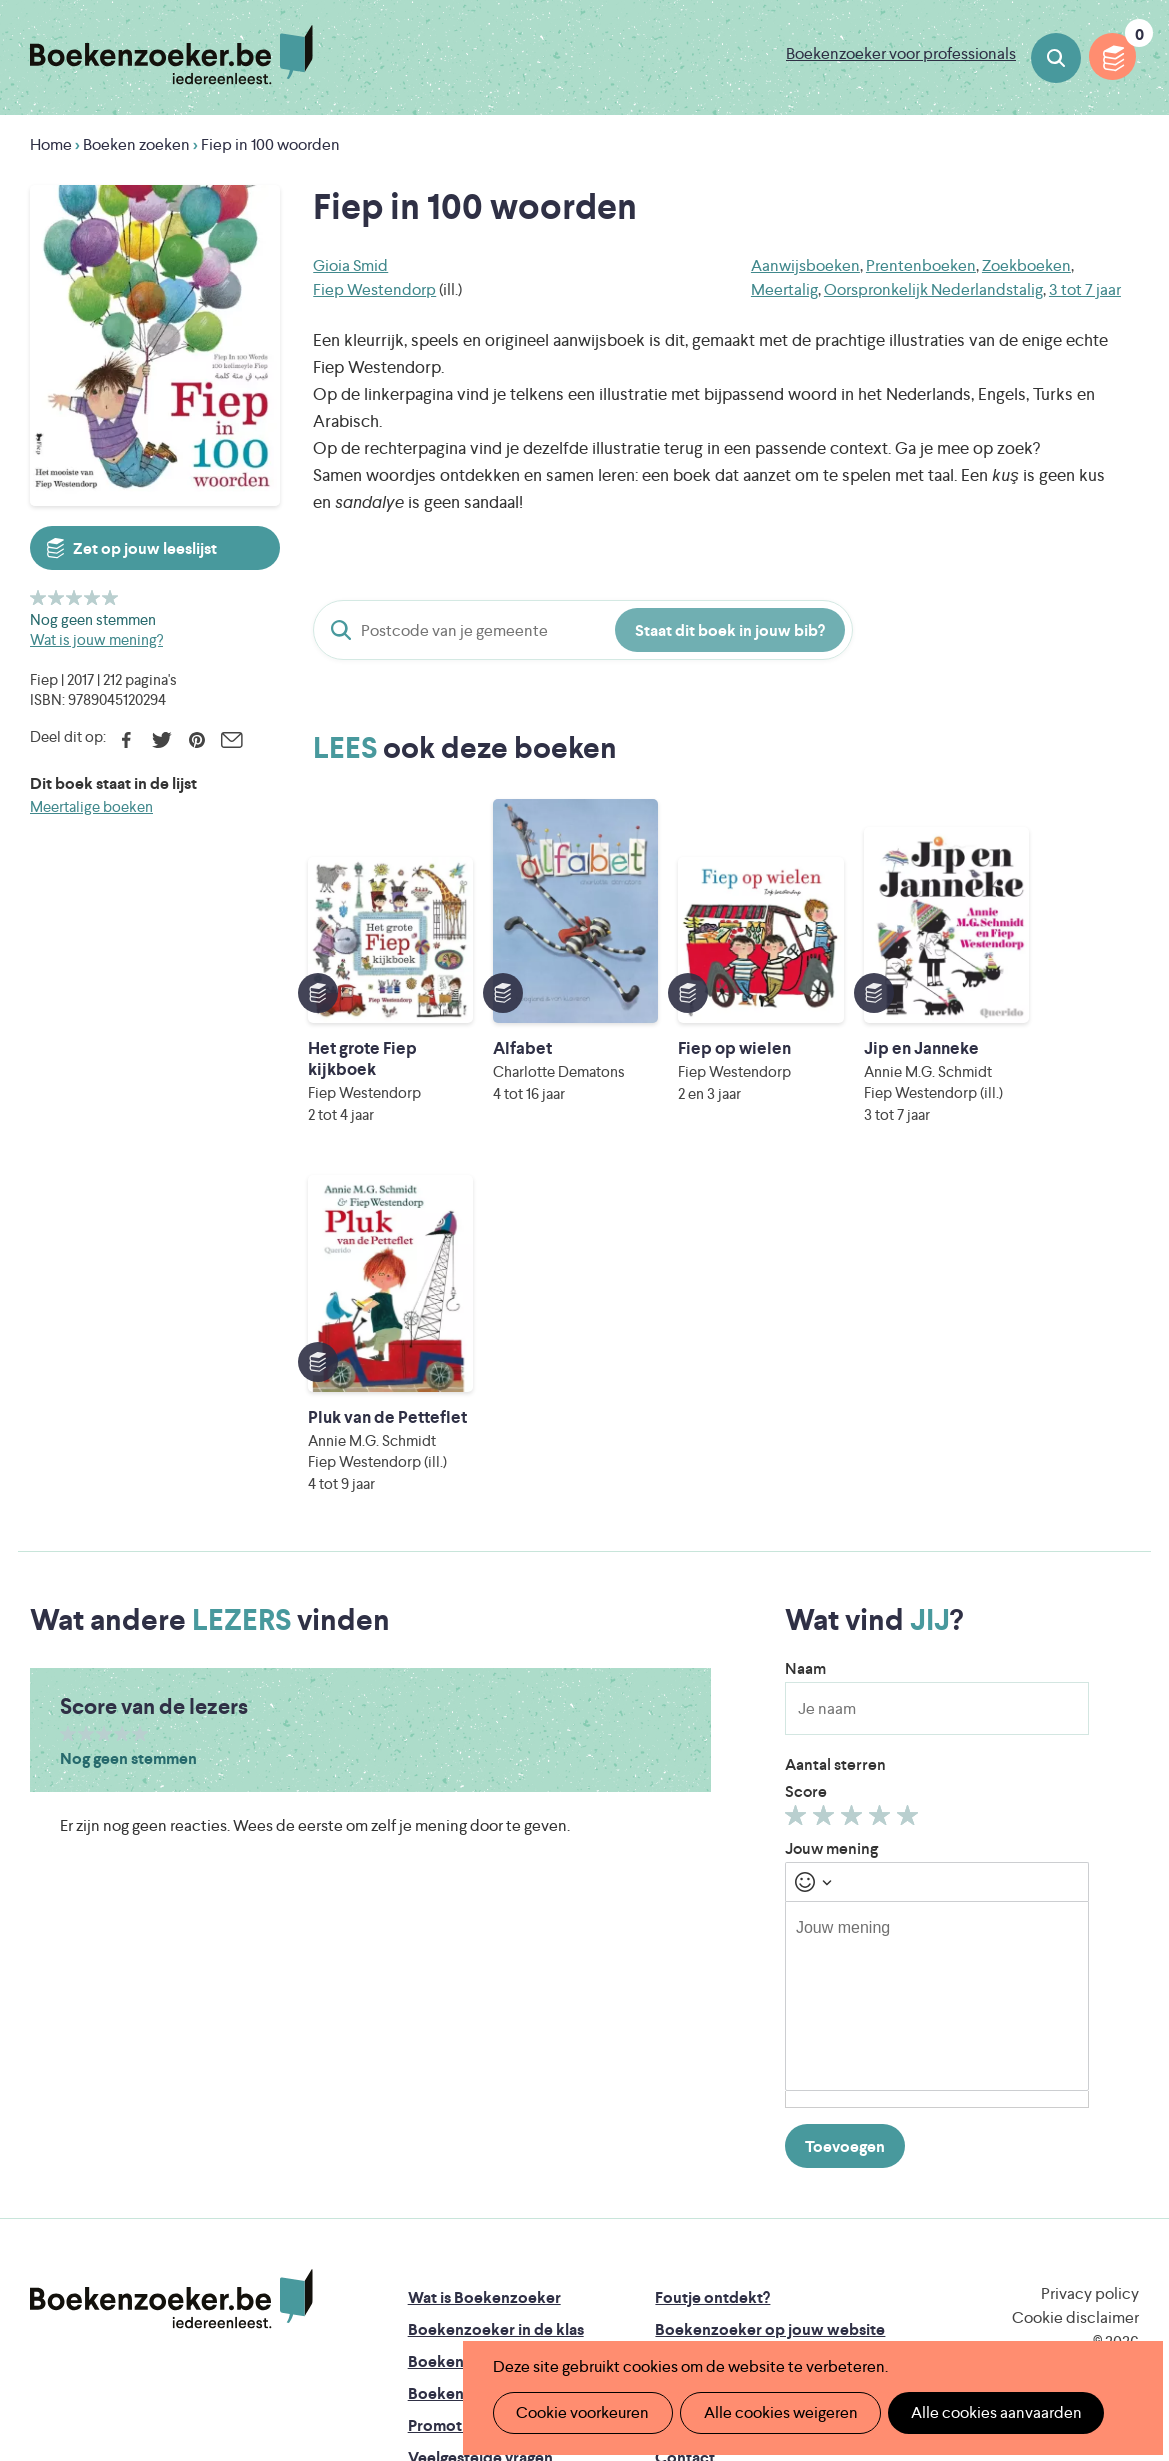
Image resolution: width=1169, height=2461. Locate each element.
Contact (685, 2151)
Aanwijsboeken (805, 265)
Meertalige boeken (91, 806)
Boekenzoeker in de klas (496, 2023)
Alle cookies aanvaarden (985, 2412)
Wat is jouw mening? (96, 639)
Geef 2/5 (56, 597)
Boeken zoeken (1056, 58)
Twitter (161, 740)
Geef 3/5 (74, 597)
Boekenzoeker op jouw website (770, 2023)
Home (51, 144)
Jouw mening (831, 1542)
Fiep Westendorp (374, 289)
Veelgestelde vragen (480, 2151)
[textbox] (937, 1690)
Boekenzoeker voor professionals (901, 53)
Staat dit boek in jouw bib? (730, 630)
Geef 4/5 (92, 597)
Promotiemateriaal (474, 2119)
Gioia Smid (350, 265)
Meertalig (784, 289)
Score (806, 1485)
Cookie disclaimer (1075, 2011)
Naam (805, 1362)
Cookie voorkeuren (580, 2412)
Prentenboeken (921, 265)
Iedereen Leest (698, 2211)
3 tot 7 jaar (1085, 289)
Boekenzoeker (171, 55)
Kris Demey (734, 2295)
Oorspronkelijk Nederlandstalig (933, 289)
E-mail (231, 740)
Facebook (126, 740)
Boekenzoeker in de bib (494, 2055)
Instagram (1121, 2075)
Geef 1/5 (38, 597)
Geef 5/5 (110, 597)
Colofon (685, 2119)
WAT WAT (589, 2267)
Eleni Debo (557, 2295)
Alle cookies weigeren (774, 2412)
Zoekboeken (1026, 265)
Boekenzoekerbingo (482, 2087)
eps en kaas (916, 2295)
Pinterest (196, 740)
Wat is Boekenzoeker (484, 1991)
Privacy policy (1090, 1987)
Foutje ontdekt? (712, 1991)
